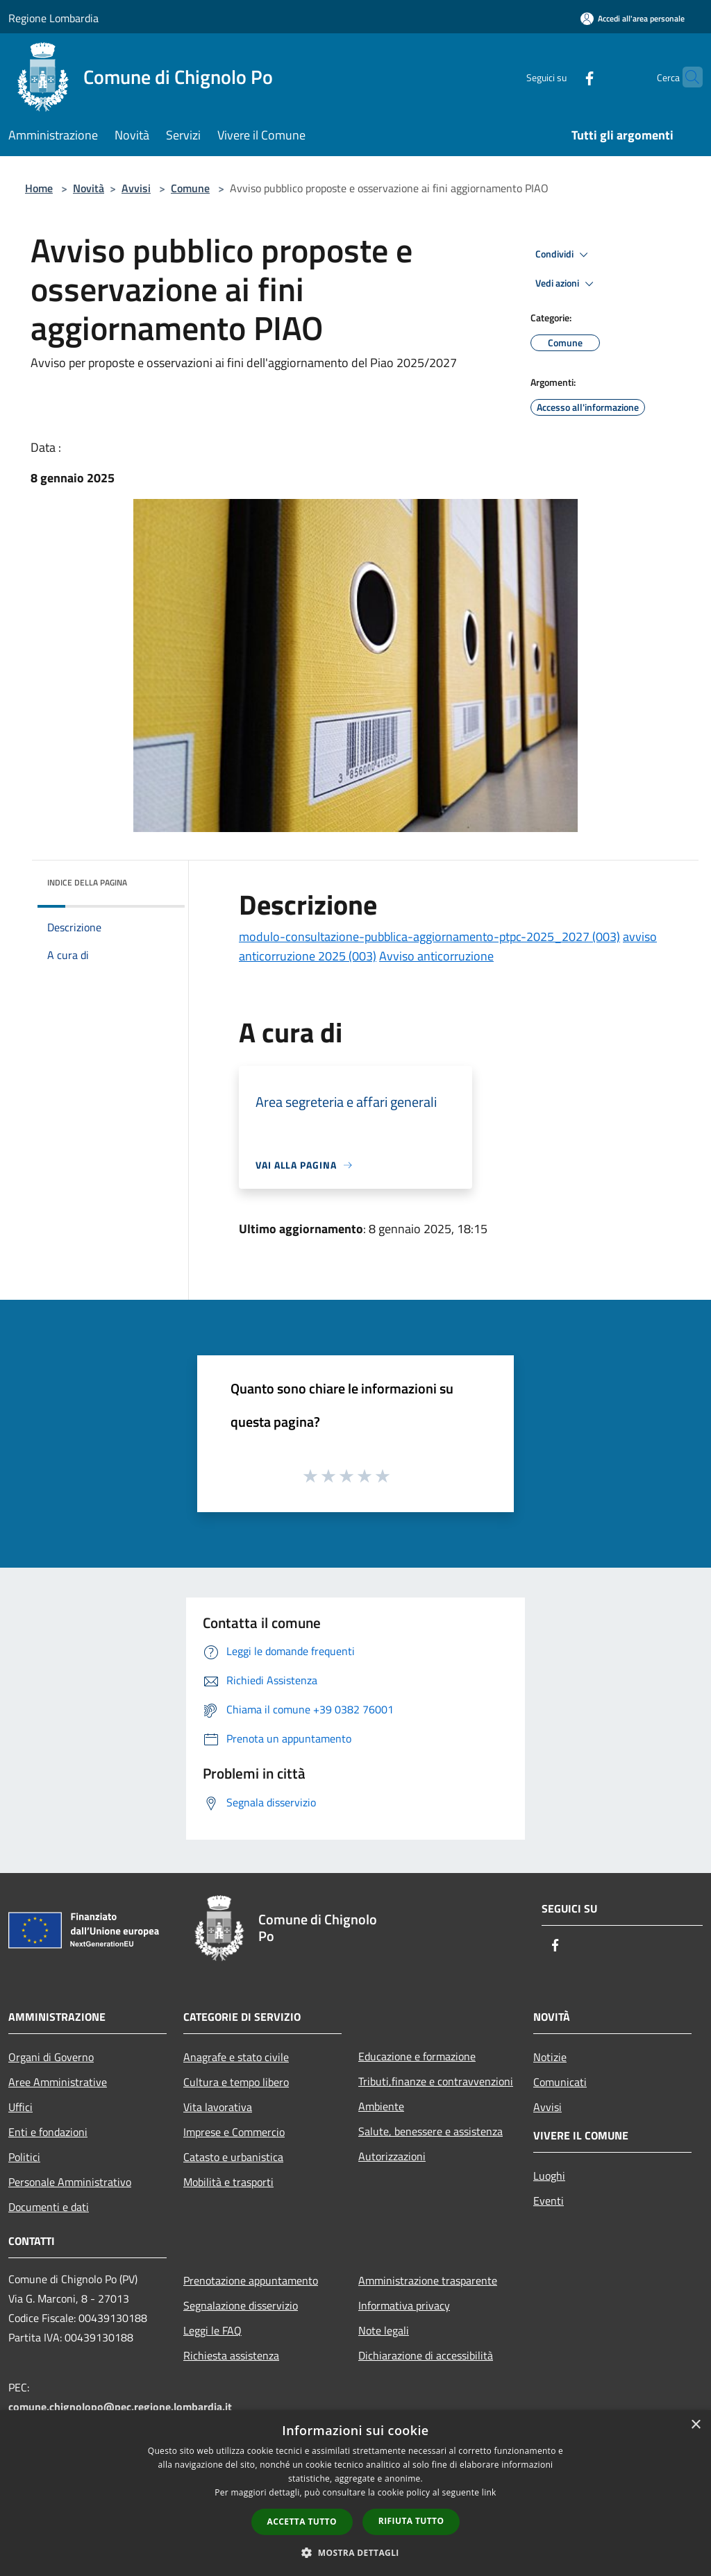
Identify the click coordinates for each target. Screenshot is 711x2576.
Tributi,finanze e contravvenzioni (435, 2081)
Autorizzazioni (392, 2156)
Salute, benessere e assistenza (430, 2131)
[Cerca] (686, 77)
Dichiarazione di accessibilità (425, 2355)
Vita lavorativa (217, 2107)
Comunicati (560, 2082)
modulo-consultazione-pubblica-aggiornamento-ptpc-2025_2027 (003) (429, 936)
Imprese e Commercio (234, 2132)
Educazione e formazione (417, 2056)
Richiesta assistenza (231, 2355)
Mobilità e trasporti (228, 2182)
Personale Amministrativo (69, 2182)
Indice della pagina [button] (87, 882)
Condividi (563, 254)
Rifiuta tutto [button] (411, 2521)
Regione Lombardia (53, 18)
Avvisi (136, 188)
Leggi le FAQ (212, 2330)
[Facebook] (562, 76)
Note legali (383, 2330)
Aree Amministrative (57, 2082)
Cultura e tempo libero (236, 2082)
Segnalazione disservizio (240, 2305)
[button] (355, 2552)
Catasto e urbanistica (233, 2157)
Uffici (20, 2107)
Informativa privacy (404, 2305)
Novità (88, 188)
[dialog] (355, 2493)
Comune (190, 188)
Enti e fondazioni (47, 2132)
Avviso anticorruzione (436, 956)
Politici (24, 2157)
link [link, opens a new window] (489, 2492)
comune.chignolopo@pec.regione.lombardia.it (120, 2406)
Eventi (548, 2200)
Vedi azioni (566, 284)
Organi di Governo (51, 2057)
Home (39, 188)
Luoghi (549, 2175)
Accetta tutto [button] (302, 2521)
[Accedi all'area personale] (632, 18)
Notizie (550, 2057)
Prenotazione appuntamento (250, 2280)
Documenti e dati (48, 2206)
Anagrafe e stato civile (236, 2057)
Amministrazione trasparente (427, 2280)
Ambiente (381, 2106)
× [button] (695, 2425)
